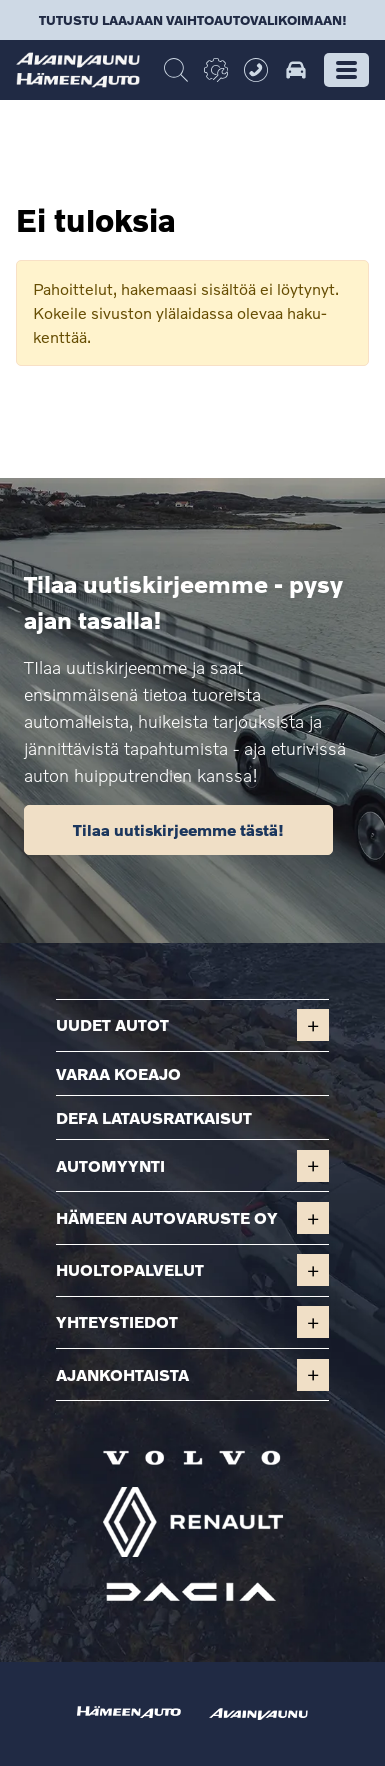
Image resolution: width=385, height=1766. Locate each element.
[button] (346, 70)
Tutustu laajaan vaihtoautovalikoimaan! (193, 20)
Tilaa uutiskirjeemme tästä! (178, 829)
